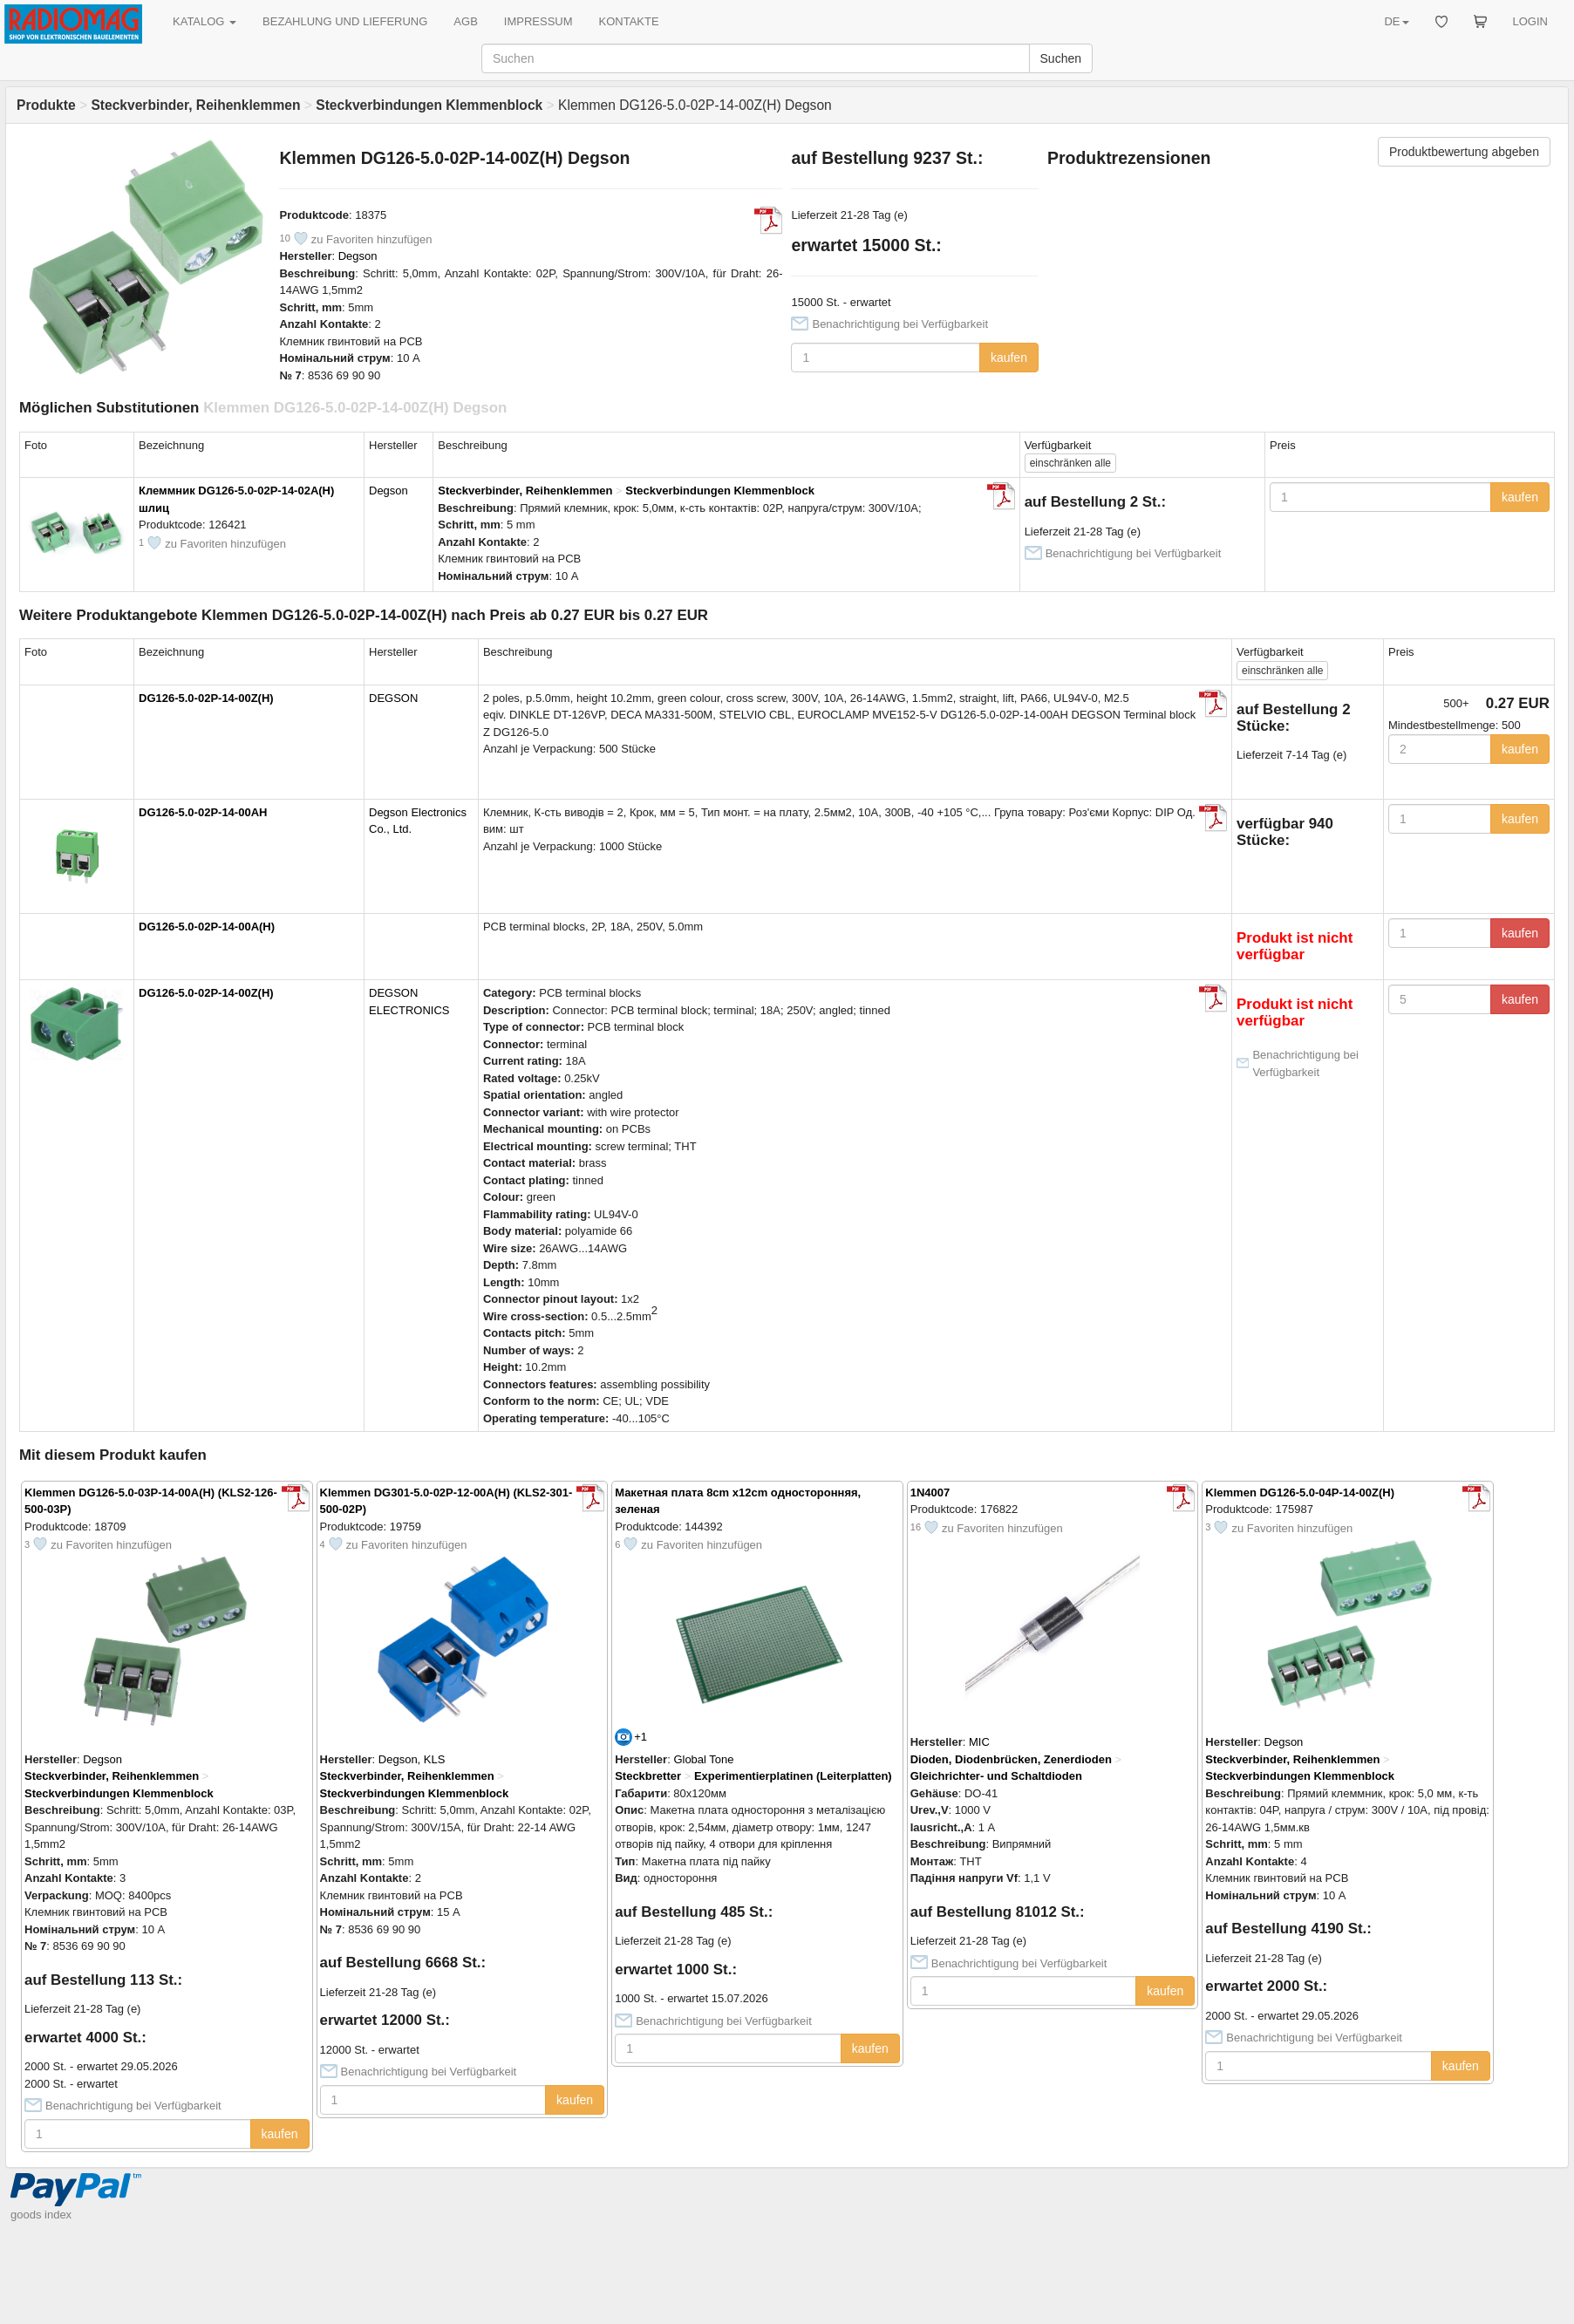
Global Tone (703, 1759)
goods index (41, 2214)
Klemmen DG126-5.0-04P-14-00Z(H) (1299, 1492)
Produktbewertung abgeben (1464, 152)
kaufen (1009, 358)
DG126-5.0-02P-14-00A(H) (207, 926)
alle (1070, 463)
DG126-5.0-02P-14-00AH (203, 812)
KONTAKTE (629, 21)
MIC (979, 1741)
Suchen (1060, 58)
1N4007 (930, 1492)
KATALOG (204, 21)
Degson (358, 255)
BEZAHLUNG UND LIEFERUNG (344, 21)
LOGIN (1530, 21)
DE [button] (1396, 21)
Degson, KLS (412, 1759)
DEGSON (393, 698)
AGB (465, 21)
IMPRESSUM (538, 21)
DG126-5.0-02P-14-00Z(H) (206, 698)
